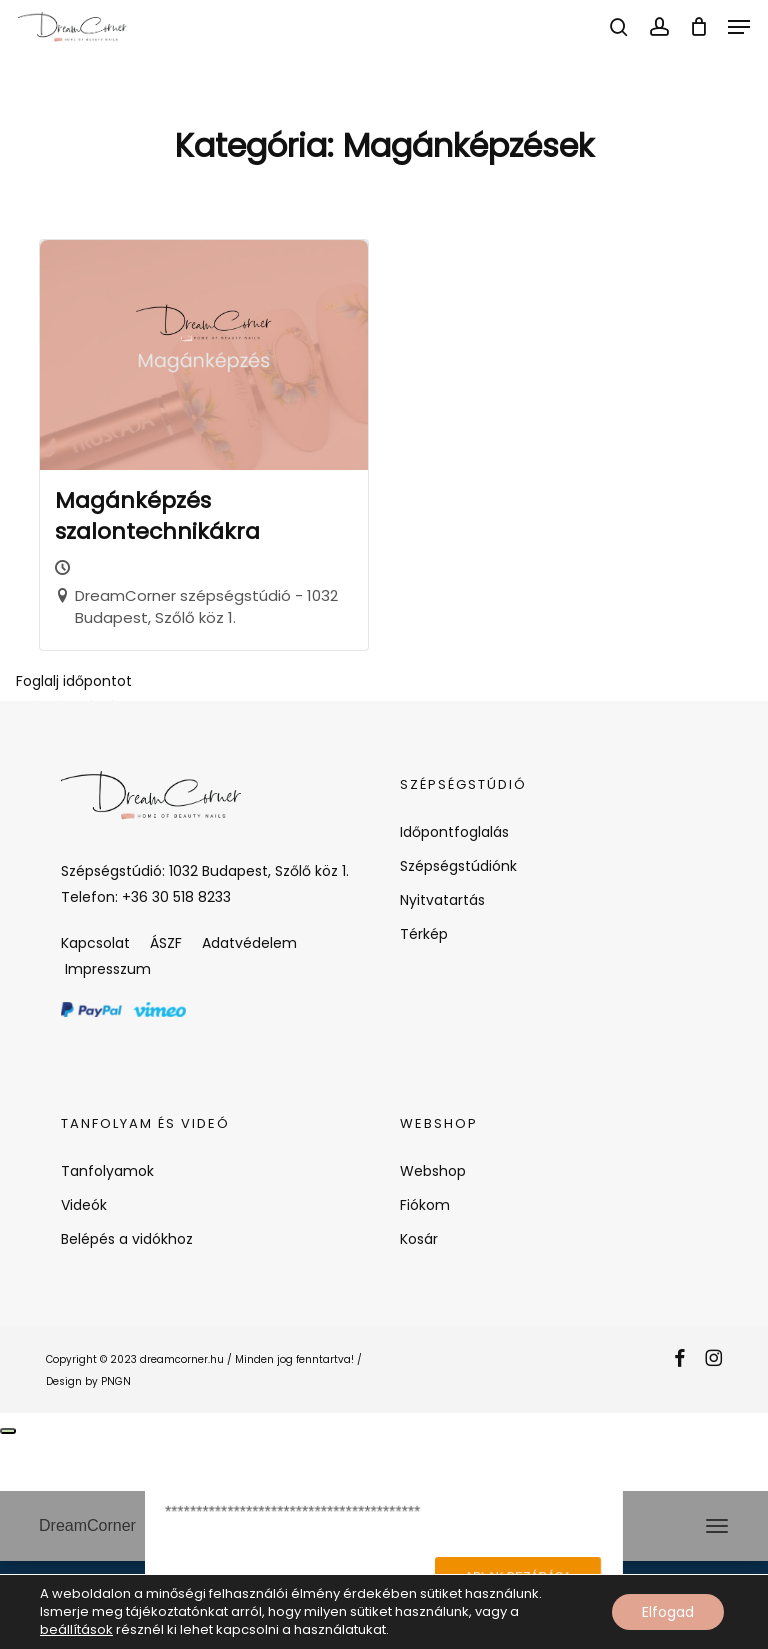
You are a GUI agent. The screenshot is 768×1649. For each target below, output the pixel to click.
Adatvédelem (249, 943)
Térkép (424, 934)
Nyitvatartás (442, 900)
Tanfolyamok (107, 1171)
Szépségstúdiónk (458, 866)
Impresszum (106, 969)
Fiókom (425, 1205)
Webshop (433, 1171)
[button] (739, 27)
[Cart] (698, 27)
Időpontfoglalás (454, 832)
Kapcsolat (95, 943)
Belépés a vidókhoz (127, 1239)
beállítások (76, 1630)
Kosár (419, 1239)
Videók (84, 1205)
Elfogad (668, 1612)
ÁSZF (166, 943)
